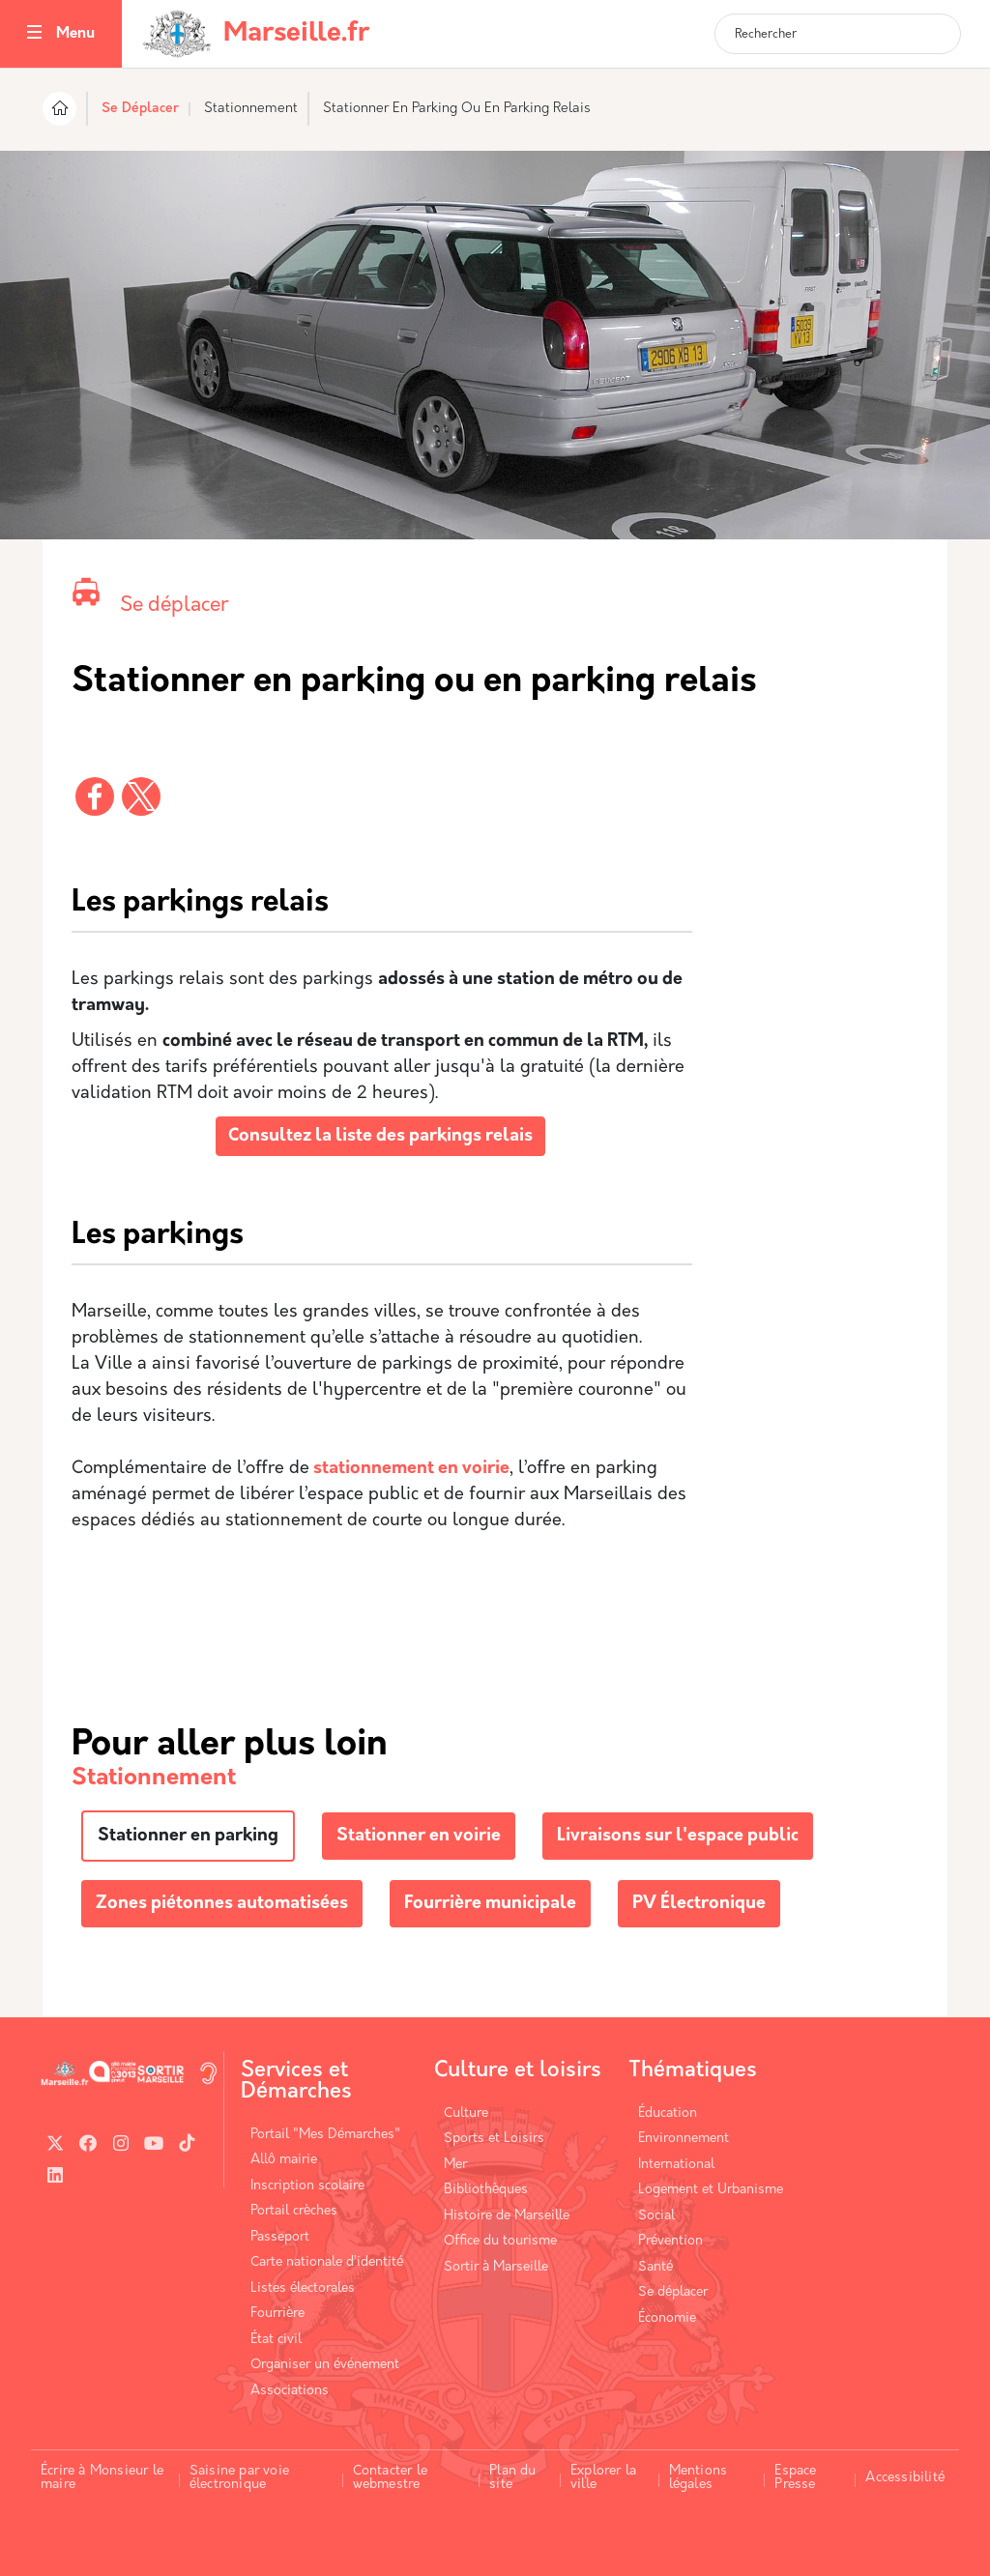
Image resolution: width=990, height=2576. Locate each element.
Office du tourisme (500, 2241)
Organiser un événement (324, 2365)
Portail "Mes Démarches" (325, 2134)
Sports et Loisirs (494, 2138)
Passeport (279, 2237)
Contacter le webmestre (390, 2478)
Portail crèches (293, 2211)
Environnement (683, 2138)
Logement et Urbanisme (710, 2190)
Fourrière (277, 2313)
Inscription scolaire (307, 2186)
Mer (455, 2164)
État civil (276, 2339)
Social (656, 2216)
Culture (466, 2113)
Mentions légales (698, 2478)
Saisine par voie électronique (239, 2478)
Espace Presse (795, 2478)
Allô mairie (283, 2160)
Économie (667, 2318)
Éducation (667, 2113)
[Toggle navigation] (34, 34)
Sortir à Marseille (496, 2267)
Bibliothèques (486, 2190)
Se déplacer (174, 605)
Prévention (670, 2241)
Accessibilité (905, 2478)
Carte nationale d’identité (326, 2262)
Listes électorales (302, 2288)
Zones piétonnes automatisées (222, 1904)
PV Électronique (699, 1904)
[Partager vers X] (141, 796)
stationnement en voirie (409, 1469)
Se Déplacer (140, 108)
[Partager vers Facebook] (94, 796)
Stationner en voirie (418, 1836)
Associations (289, 2391)
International (676, 2164)
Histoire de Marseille (506, 2216)
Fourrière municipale (490, 1904)
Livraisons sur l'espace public (678, 1836)
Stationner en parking (188, 1836)
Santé (655, 2267)
